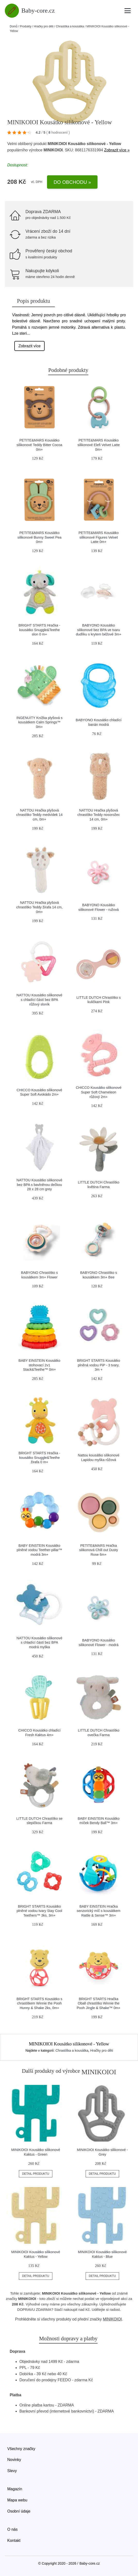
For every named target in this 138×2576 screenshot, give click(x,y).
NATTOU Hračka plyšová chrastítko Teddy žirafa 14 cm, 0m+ (39, 907)
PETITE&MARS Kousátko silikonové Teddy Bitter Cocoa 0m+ (39, 444)
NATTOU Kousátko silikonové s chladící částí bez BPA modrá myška (39, 1642)
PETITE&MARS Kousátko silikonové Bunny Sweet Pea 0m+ (39, 537)
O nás (12, 2529)
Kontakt (13, 2540)
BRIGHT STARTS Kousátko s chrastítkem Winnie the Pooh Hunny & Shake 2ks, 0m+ (39, 2003)
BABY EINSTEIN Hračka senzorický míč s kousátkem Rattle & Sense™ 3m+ (98, 1910)
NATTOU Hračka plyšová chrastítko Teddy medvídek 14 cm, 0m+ (39, 814)
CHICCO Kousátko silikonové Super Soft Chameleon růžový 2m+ (98, 1092)
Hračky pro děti (43, 26)
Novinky (14, 2460)
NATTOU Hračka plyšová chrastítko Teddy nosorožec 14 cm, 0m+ (98, 814)
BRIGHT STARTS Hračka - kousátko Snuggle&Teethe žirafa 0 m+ (39, 1457)
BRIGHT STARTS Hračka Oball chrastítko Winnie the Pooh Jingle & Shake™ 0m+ (98, 2003)
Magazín (14, 2489)
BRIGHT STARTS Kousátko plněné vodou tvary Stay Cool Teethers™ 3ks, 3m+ (39, 1910)
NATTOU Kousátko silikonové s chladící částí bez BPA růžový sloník (39, 999)
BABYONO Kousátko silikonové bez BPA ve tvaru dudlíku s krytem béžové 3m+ (99, 629)
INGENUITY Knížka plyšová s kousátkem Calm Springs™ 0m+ (39, 722)
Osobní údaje (18, 2511)
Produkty (25, 26)
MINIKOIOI (112, 2319)
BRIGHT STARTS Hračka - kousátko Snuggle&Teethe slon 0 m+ (39, 629)
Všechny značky (21, 2449)
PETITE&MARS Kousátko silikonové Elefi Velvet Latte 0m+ (98, 444)
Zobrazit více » (117, 150)
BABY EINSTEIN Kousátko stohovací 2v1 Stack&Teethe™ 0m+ (39, 1365)
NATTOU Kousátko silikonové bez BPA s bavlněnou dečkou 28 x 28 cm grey (39, 1184)
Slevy (12, 2471)
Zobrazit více (29, 346)
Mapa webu (17, 2500)
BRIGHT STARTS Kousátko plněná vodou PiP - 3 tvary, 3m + (98, 1365)
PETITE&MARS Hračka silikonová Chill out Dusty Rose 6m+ (98, 1550)
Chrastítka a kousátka (70, 26)
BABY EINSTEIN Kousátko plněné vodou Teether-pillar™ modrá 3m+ (39, 1550)
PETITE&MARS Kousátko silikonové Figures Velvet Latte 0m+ (99, 537)
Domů (13, 26)
